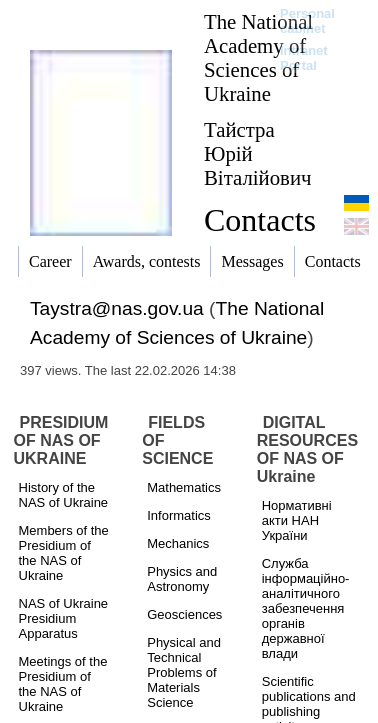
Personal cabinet (307, 21)
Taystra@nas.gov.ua (117, 308)
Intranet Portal (304, 58)
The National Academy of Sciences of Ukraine (258, 57)
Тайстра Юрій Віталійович (258, 153)
